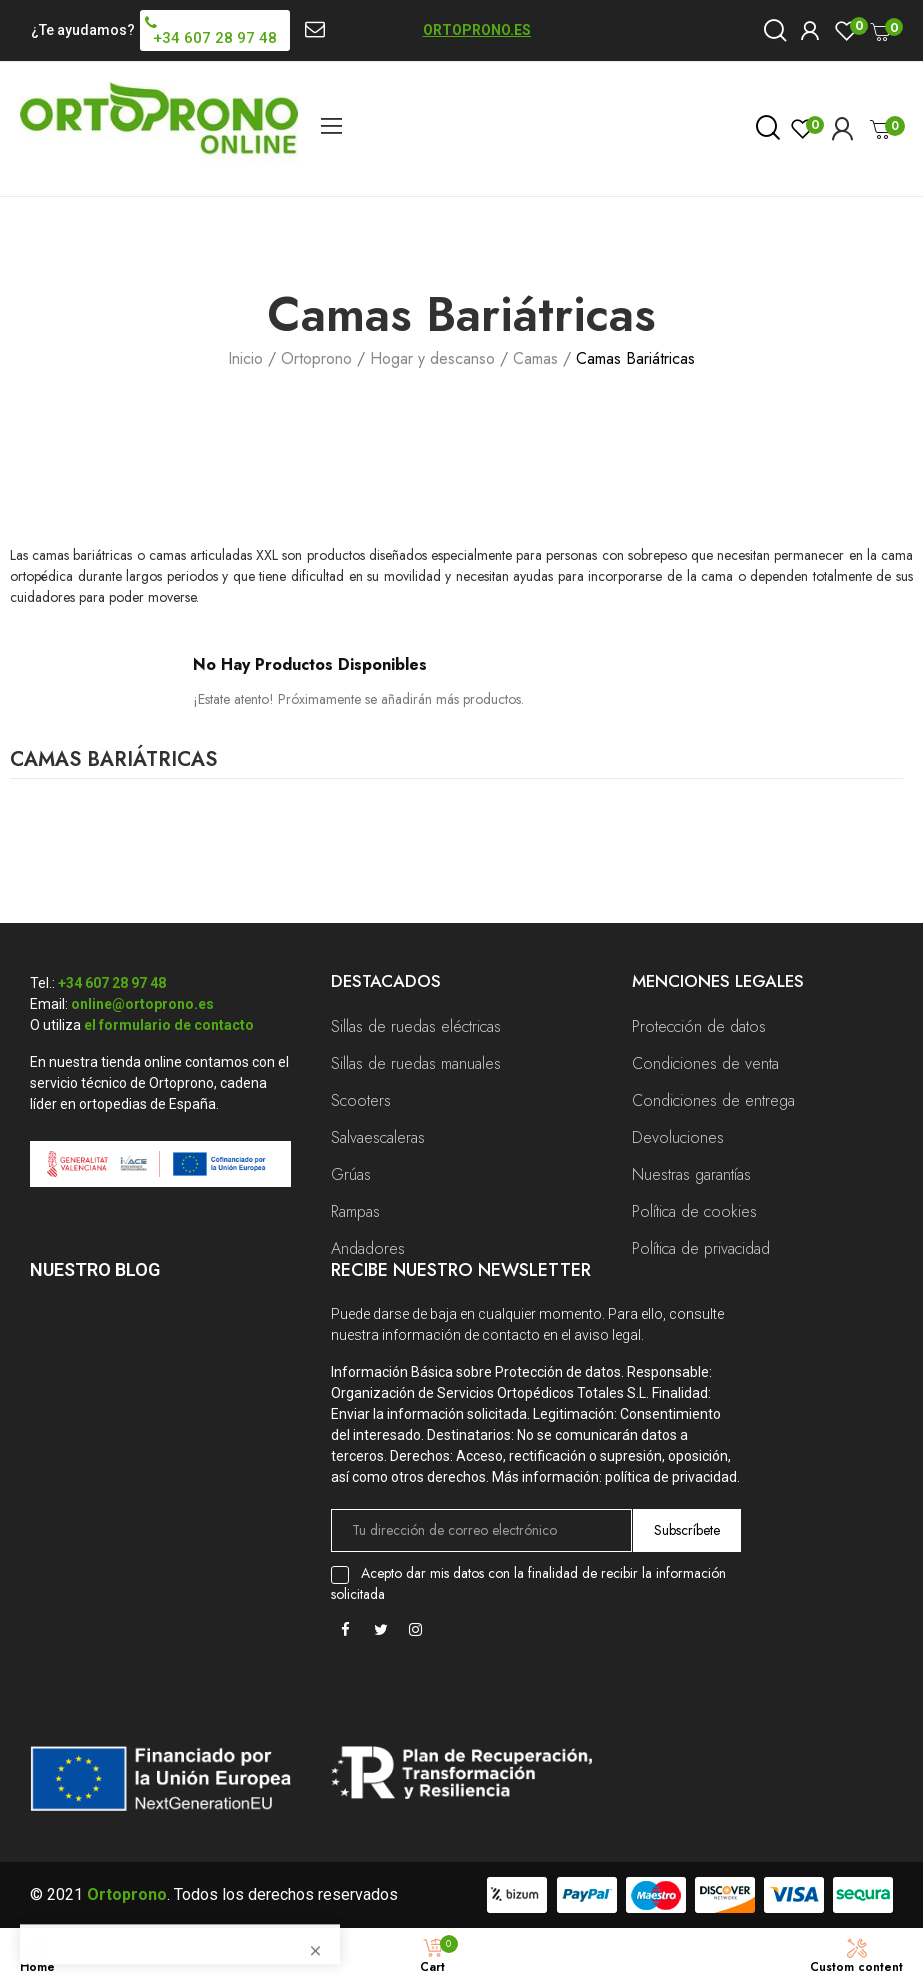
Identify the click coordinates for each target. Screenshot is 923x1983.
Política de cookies (694, 1211)
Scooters (361, 1100)
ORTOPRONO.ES (477, 30)
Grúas (351, 1174)
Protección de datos (699, 1026)
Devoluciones (678, 1137)
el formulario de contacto (169, 1025)
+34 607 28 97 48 (112, 983)
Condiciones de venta (705, 1063)
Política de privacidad (701, 1248)
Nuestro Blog (95, 1269)
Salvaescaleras (378, 1137)
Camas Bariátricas (113, 762)
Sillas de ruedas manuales (416, 1063)
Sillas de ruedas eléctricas (416, 1026)
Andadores (368, 1248)
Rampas (355, 1211)
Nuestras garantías (691, 1174)
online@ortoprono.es (142, 1004)
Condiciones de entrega (713, 1100)
